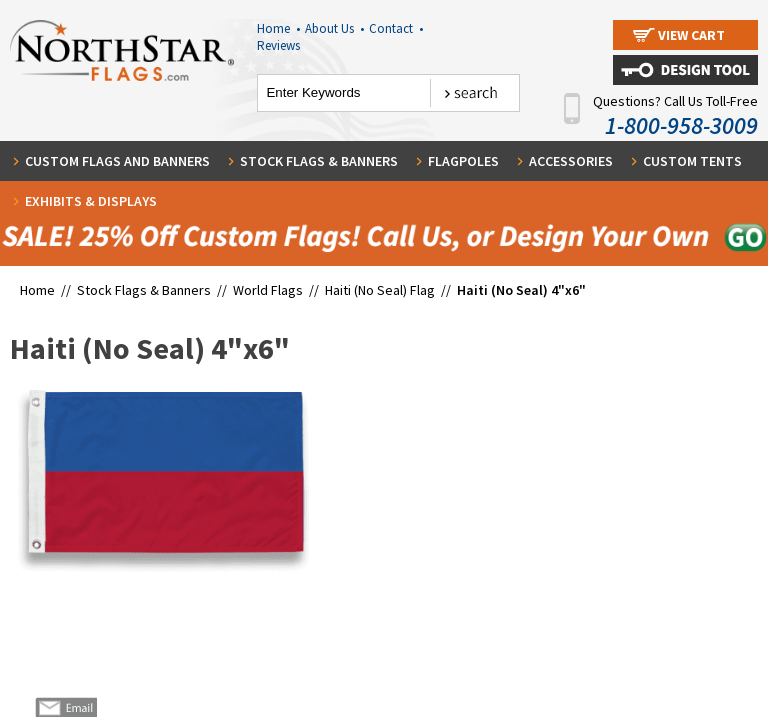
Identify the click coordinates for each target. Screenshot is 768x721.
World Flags (268, 290)
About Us (334, 28)
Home (278, 28)
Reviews (278, 45)
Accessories (571, 161)
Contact (396, 28)
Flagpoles (463, 161)
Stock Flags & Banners (319, 161)
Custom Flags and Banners (117, 161)
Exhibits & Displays (91, 201)
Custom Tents (692, 161)
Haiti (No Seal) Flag (380, 290)
